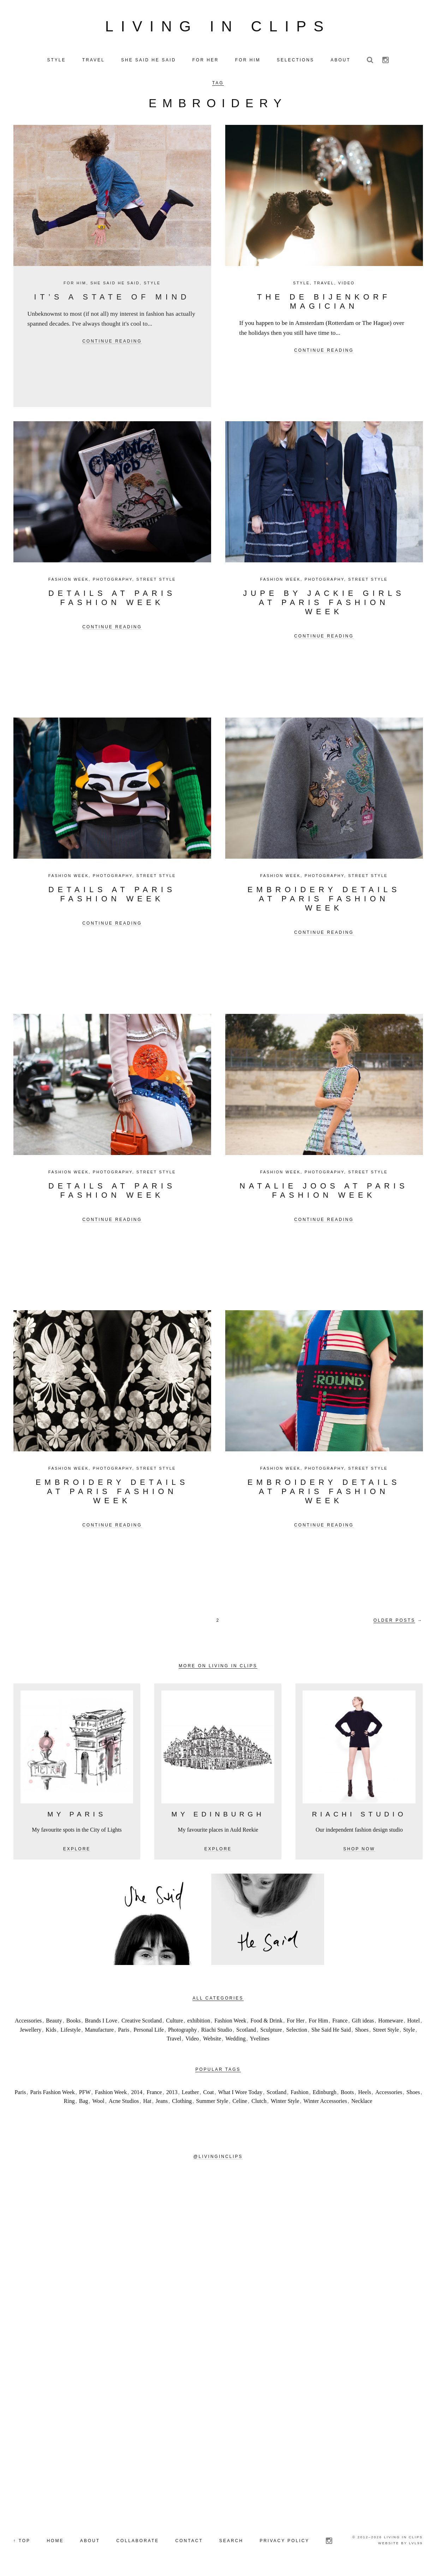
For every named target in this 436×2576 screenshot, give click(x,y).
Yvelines (259, 2040)
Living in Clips (218, 27)
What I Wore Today (240, 2094)
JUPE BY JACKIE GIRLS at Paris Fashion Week (324, 603)
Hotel (413, 2022)
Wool (98, 2103)
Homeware (390, 2022)
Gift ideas (363, 2022)
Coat (208, 2094)
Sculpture (271, 2031)
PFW (85, 2094)
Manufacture (99, 2031)
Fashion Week (68, 581)
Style (152, 284)
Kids (51, 2031)
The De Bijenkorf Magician (324, 303)
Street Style (156, 581)
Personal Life (148, 2031)
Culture (174, 2022)
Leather (190, 2094)
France (340, 2022)
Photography (112, 581)
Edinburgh (324, 2094)
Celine (239, 2103)
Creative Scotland (141, 2022)
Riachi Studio (216, 2031)
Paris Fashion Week (52, 2094)
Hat (147, 2103)
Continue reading (112, 342)
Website (212, 2040)
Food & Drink (267, 2022)
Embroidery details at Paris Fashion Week (323, 900)
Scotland (246, 2031)
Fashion (300, 2094)
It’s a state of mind (112, 298)
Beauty (54, 2022)
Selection (296, 2031)
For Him (75, 284)
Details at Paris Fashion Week (112, 599)
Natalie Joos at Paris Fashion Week (324, 1192)
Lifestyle (71, 2031)
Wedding (235, 2040)
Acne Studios (124, 2103)
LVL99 (416, 2544)
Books (73, 2022)
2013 (172, 2094)
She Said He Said (115, 284)
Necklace (361, 2103)
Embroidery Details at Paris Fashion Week (112, 1492)
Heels (364, 2094)
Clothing (182, 2103)
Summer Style (212, 2103)
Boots (347, 2094)
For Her (295, 2022)
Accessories (28, 2022)
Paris (123, 2031)
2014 (136, 2094)
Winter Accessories (325, 2103)
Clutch (259, 2103)
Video (346, 284)
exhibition (198, 2022)
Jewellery (30, 2031)
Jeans (162, 2103)
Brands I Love (101, 2022)
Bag (83, 2103)
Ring (69, 2103)
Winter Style (285, 2103)
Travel (324, 284)
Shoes (362, 2031)
